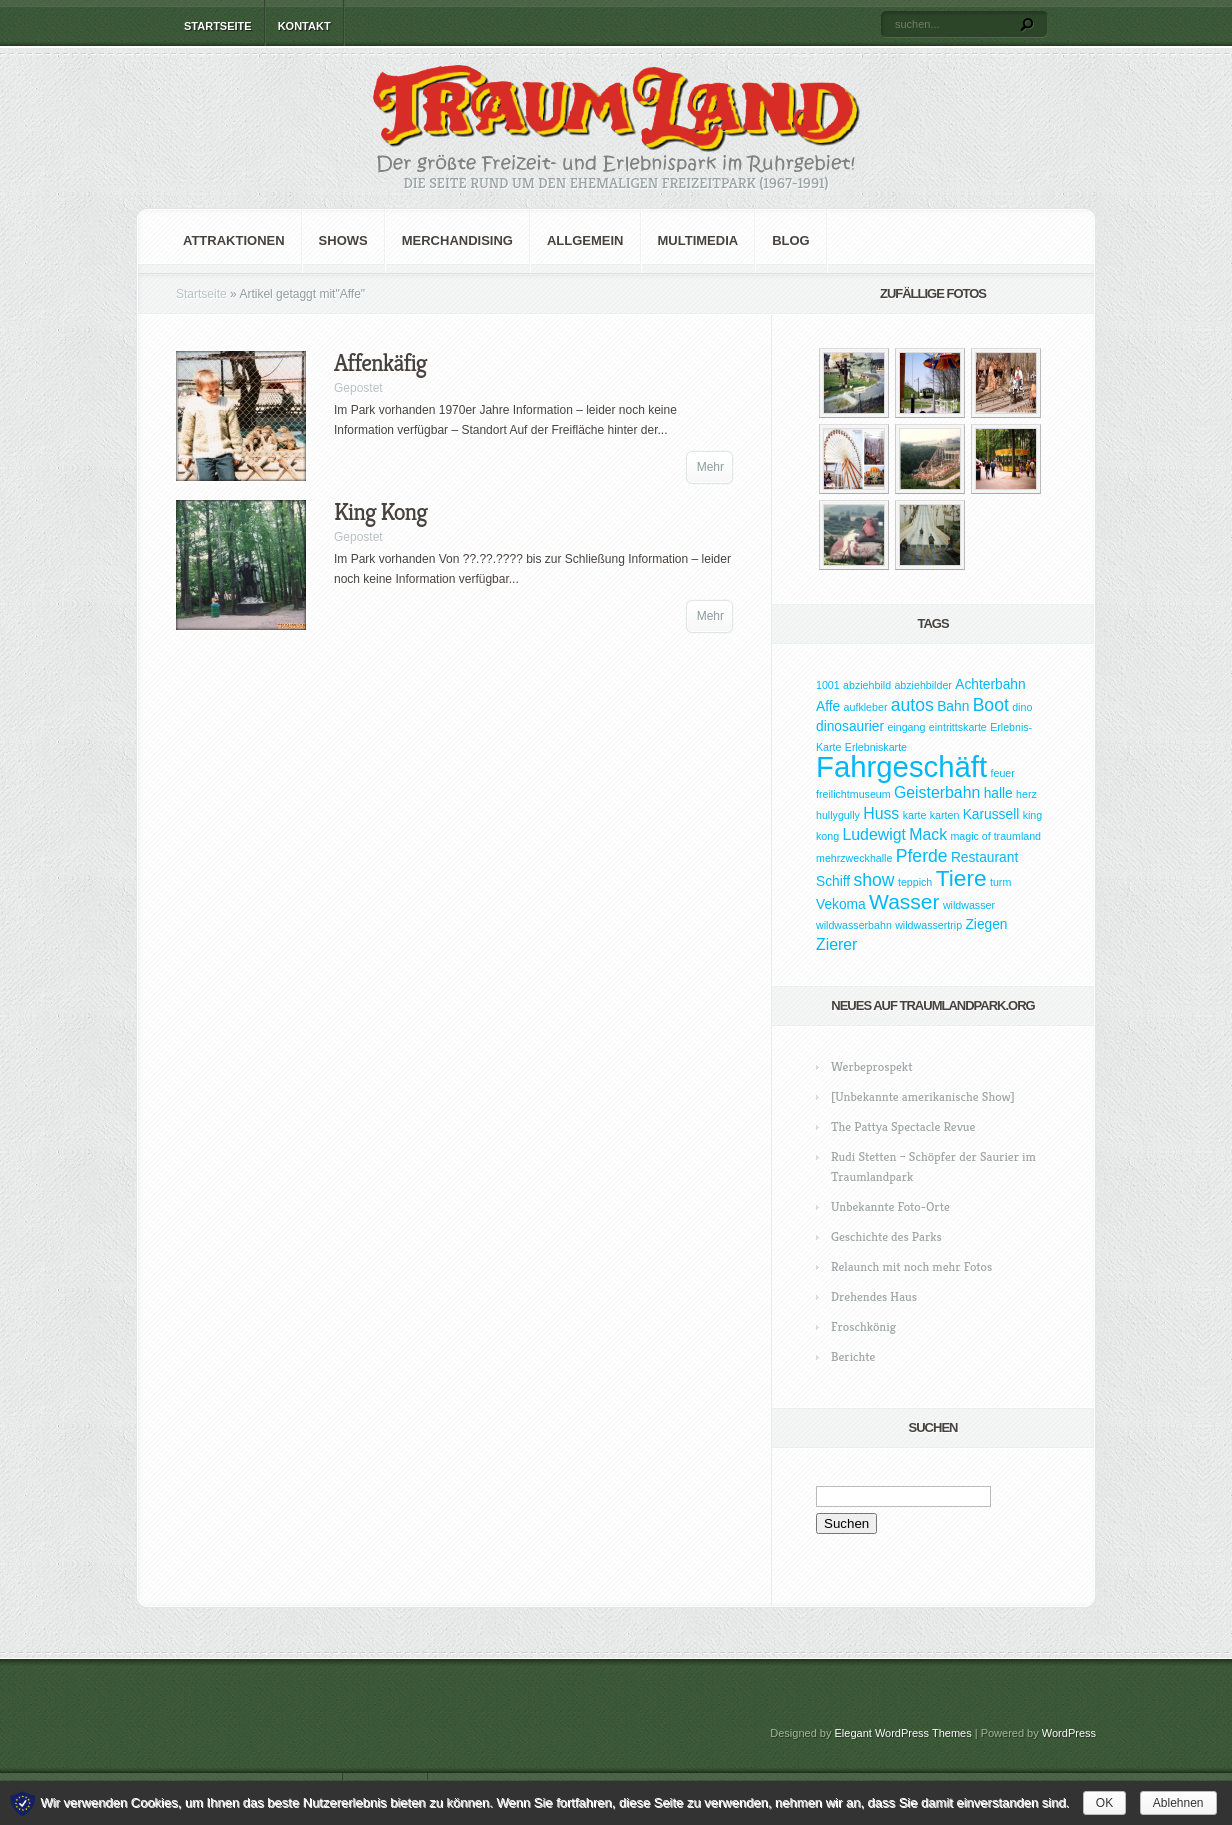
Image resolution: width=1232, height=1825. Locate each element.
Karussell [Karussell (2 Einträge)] (991, 814)
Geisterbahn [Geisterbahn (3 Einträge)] (937, 792)
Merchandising (457, 240)
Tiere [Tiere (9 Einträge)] (961, 878)
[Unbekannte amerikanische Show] (923, 1096)
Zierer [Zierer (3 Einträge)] (836, 944)
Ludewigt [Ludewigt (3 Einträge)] (873, 834)
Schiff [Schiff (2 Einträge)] (833, 881)
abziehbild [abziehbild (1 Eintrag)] (867, 685)
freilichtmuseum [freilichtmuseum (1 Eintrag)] (853, 794)
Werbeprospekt (871, 1066)
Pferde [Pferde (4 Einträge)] (922, 856)
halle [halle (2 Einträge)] (998, 793)
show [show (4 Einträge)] (874, 880)
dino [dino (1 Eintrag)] (1022, 707)
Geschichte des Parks (886, 1236)
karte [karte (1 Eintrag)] (915, 815)
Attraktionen (234, 240)
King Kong (380, 512)
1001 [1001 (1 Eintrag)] (828, 685)
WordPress (1069, 1733)
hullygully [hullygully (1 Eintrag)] (838, 815)
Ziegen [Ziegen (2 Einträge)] (986, 924)
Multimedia (698, 240)
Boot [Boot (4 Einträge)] (991, 705)
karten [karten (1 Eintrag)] (945, 815)
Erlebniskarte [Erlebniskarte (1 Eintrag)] (876, 747)
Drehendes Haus (874, 1296)
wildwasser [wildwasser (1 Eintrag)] (969, 905)
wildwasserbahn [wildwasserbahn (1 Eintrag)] (854, 925)
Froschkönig (863, 1326)
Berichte (853, 1356)
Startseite (218, 26)
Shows (343, 240)
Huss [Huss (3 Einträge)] (881, 813)
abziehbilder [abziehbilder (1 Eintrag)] (922, 685)
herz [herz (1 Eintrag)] (1026, 794)
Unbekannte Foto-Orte (890, 1206)
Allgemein (585, 240)
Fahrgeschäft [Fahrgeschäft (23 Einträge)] (901, 766)
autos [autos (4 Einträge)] (912, 705)
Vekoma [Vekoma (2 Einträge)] (841, 904)
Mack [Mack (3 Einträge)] (928, 834)
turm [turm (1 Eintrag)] (1000, 882)
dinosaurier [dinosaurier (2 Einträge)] (850, 726)
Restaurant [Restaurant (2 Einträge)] (984, 857)
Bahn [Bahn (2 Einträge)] (953, 706)
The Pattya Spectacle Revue (903, 1126)
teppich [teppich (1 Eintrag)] (915, 882)
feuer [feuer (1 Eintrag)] (1003, 773)
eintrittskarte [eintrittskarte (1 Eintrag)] (958, 727)
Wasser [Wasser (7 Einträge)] (904, 901)
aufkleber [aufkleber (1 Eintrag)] (866, 707)
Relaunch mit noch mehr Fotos (911, 1266)
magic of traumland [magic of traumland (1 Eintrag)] (995, 836)
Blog (791, 240)
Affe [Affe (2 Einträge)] (828, 706)
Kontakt (304, 26)
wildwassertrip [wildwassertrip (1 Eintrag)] (928, 925)
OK (1104, 1803)
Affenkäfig (380, 363)
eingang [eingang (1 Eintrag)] (906, 727)
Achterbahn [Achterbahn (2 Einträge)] (990, 684)
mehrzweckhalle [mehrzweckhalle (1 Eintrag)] (854, 858)
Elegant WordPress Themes (903, 1733)
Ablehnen (1178, 1803)
